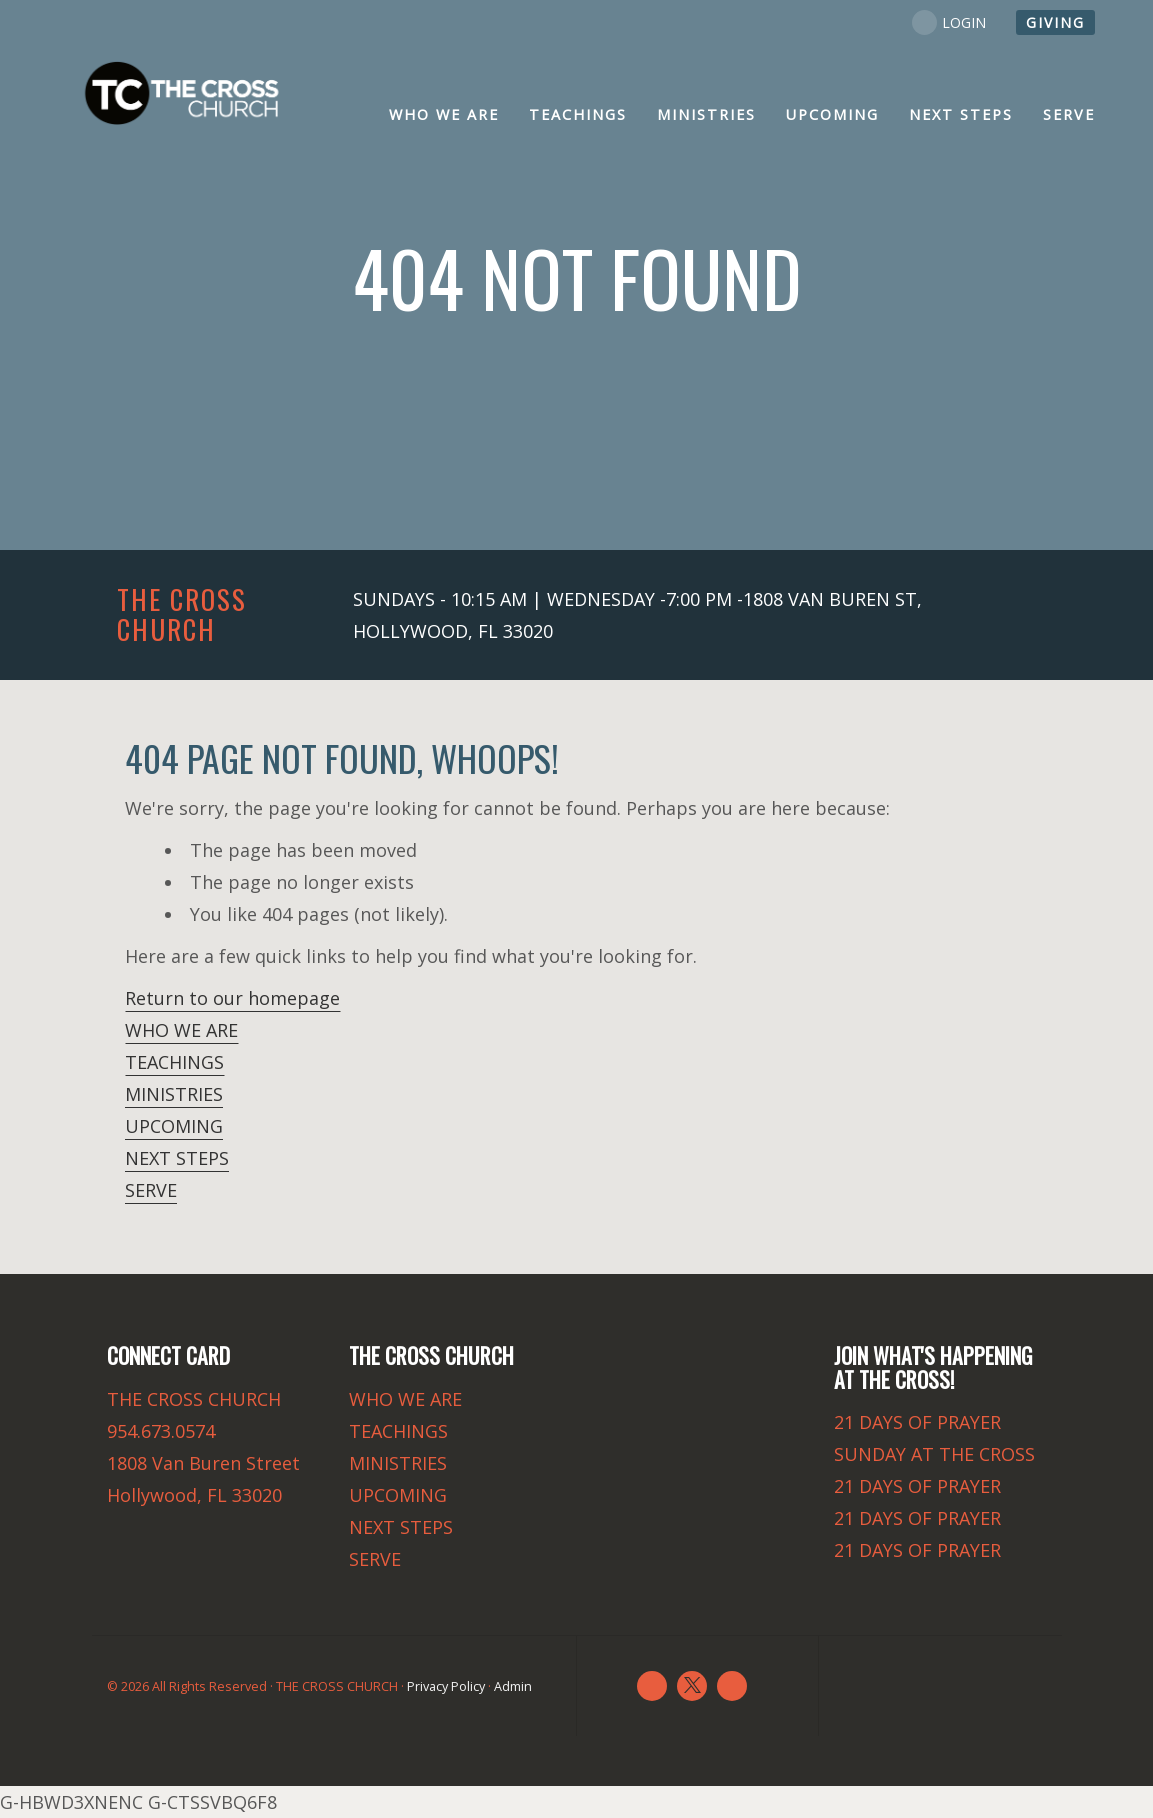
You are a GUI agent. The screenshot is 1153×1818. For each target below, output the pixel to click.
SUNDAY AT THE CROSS (934, 1454)
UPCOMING (174, 1126)
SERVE (151, 1190)
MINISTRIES (174, 1094)
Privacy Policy (446, 1686)
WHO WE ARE (181, 1030)
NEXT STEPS (177, 1158)
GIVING (1055, 22)
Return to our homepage (232, 998)
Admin (513, 1686)
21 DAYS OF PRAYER (917, 1422)
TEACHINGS (174, 1062)
